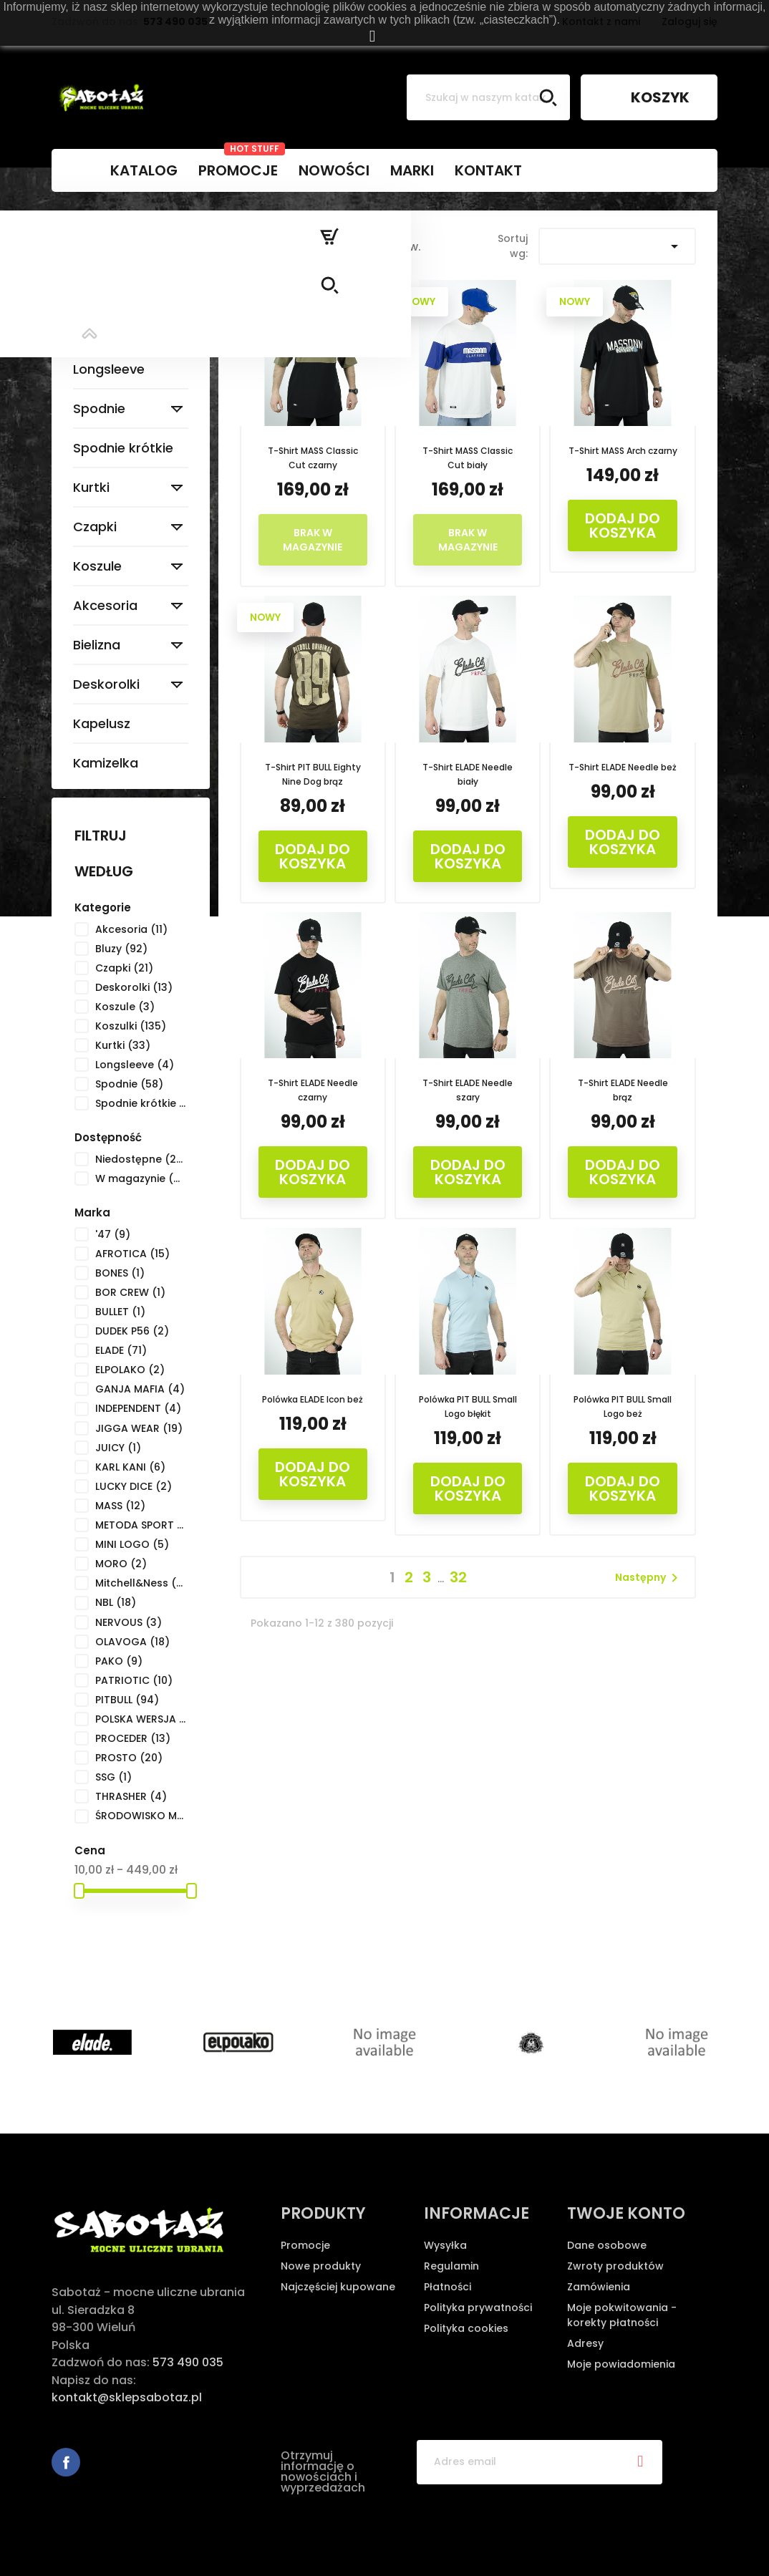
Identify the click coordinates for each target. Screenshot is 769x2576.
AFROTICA (132, 1253)
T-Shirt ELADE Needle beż (623, 767)
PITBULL (127, 1700)
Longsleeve (109, 369)
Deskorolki (106, 684)
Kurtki (91, 487)
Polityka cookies (466, 2328)
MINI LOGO (132, 1544)
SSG (113, 1777)
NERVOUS (128, 1622)
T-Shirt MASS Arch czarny (623, 451)
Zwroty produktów (615, 2266)
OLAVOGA (132, 1642)
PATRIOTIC (134, 1680)
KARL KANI (130, 1467)
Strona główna (125, 235)
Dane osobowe (607, 2245)
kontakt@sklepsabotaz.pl (127, 2397)
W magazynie (140, 1178)
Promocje (305, 2245)
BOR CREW (130, 1292)
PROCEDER (132, 1738)
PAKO (118, 1661)
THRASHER (131, 1796)
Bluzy (89, 290)
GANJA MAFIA (140, 1389)
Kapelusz (101, 723)
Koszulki (98, 330)
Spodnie (99, 408)
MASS (120, 1505)
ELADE (121, 1350)
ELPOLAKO (130, 1369)
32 (458, 1577)
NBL (115, 1602)
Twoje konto (626, 2213)
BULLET (120, 1311)
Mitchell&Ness (140, 1583)
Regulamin (451, 2266)
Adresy (585, 2343)
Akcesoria (105, 605)
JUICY (118, 1447)
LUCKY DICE (133, 1486)
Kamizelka (105, 763)
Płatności (447, 2287)
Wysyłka (445, 2245)
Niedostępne (140, 1159)
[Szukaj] (488, 97)
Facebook (66, 2462)
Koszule (97, 566)
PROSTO (129, 1758)
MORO (121, 1563)
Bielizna (96, 645)
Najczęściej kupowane (338, 2287)
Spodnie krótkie (123, 448)
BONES (120, 1273)
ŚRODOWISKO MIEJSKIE (140, 1815)
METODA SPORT (140, 1525)
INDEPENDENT (138, 1408)
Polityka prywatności (478, 2307)
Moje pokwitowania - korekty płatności (622, 2315)
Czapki (95, 527)
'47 (112, 1234)
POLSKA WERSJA (140, 1719)
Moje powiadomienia (621, 2364)
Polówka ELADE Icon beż (312, 1399)
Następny (649, 1578)
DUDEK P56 (132, 1331)
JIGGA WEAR (139, 1428)
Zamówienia (598, 2287)
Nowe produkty (321, 2266)
